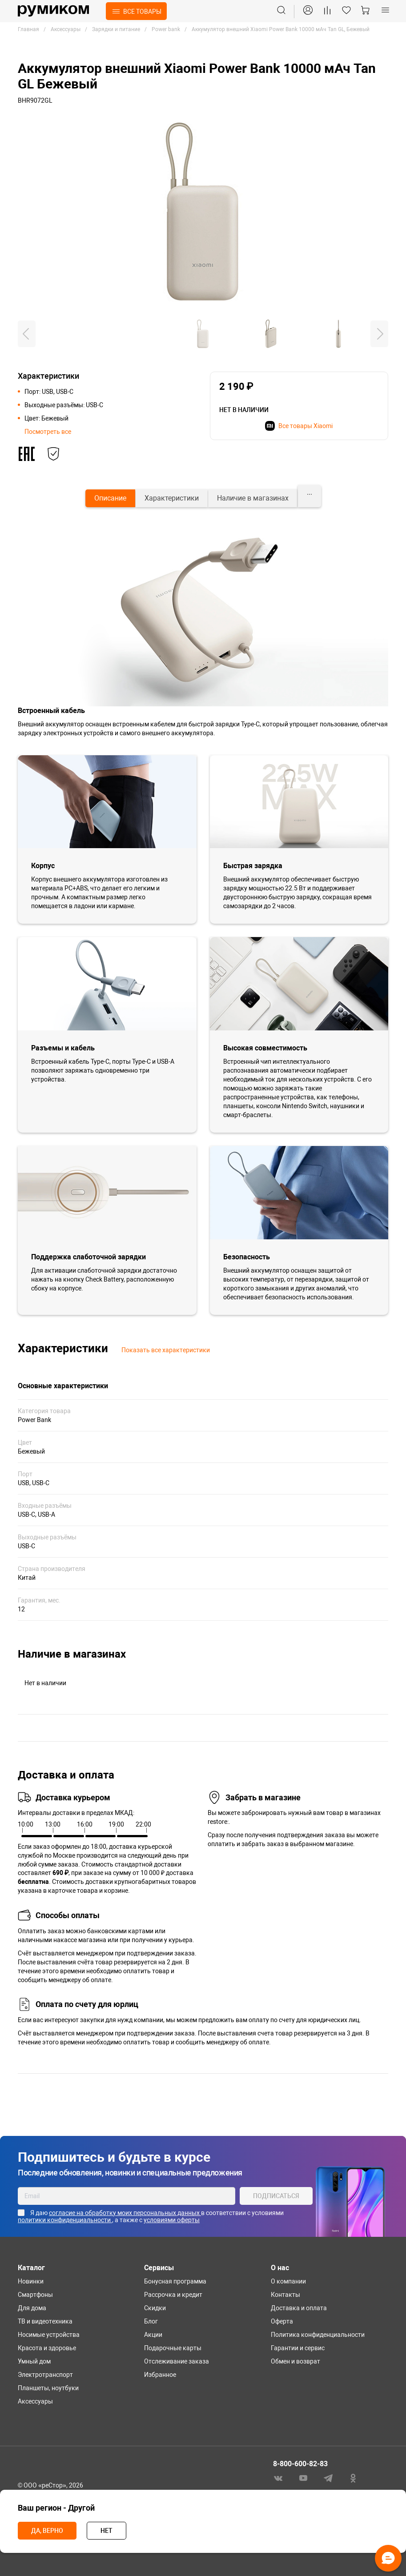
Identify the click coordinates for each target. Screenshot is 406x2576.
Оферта (282, 2321)
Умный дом (34, 2361)
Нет (106, 2530)
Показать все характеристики (165, 1350)
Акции (153, 2334)
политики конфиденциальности (65, 2219)
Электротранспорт (45, 2374)
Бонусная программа (175, 2281)
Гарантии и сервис (298, 2348)
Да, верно (47, 2530)
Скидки (155, 2308)
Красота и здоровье (47, 2348)
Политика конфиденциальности (318, 2334)
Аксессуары (35, 2401)
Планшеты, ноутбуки (48, 2388)
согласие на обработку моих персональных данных (125, 2212)
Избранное (160, 2374)
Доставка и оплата (299, 2308)
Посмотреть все (47, 431)
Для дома (32, 2308)
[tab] (110, 498)
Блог (151, 2321)
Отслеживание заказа (176, 2361)
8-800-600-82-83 (300, 2464)
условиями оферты (172, 2219)
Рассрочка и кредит (173, 2294)
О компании (288, 2281)
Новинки (31, 2281)
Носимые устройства (49, 2334)
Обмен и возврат (295, 2361)
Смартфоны (35, 2294)
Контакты (285, 2294)
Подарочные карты (172, 2348)
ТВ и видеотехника (45, 2321)
